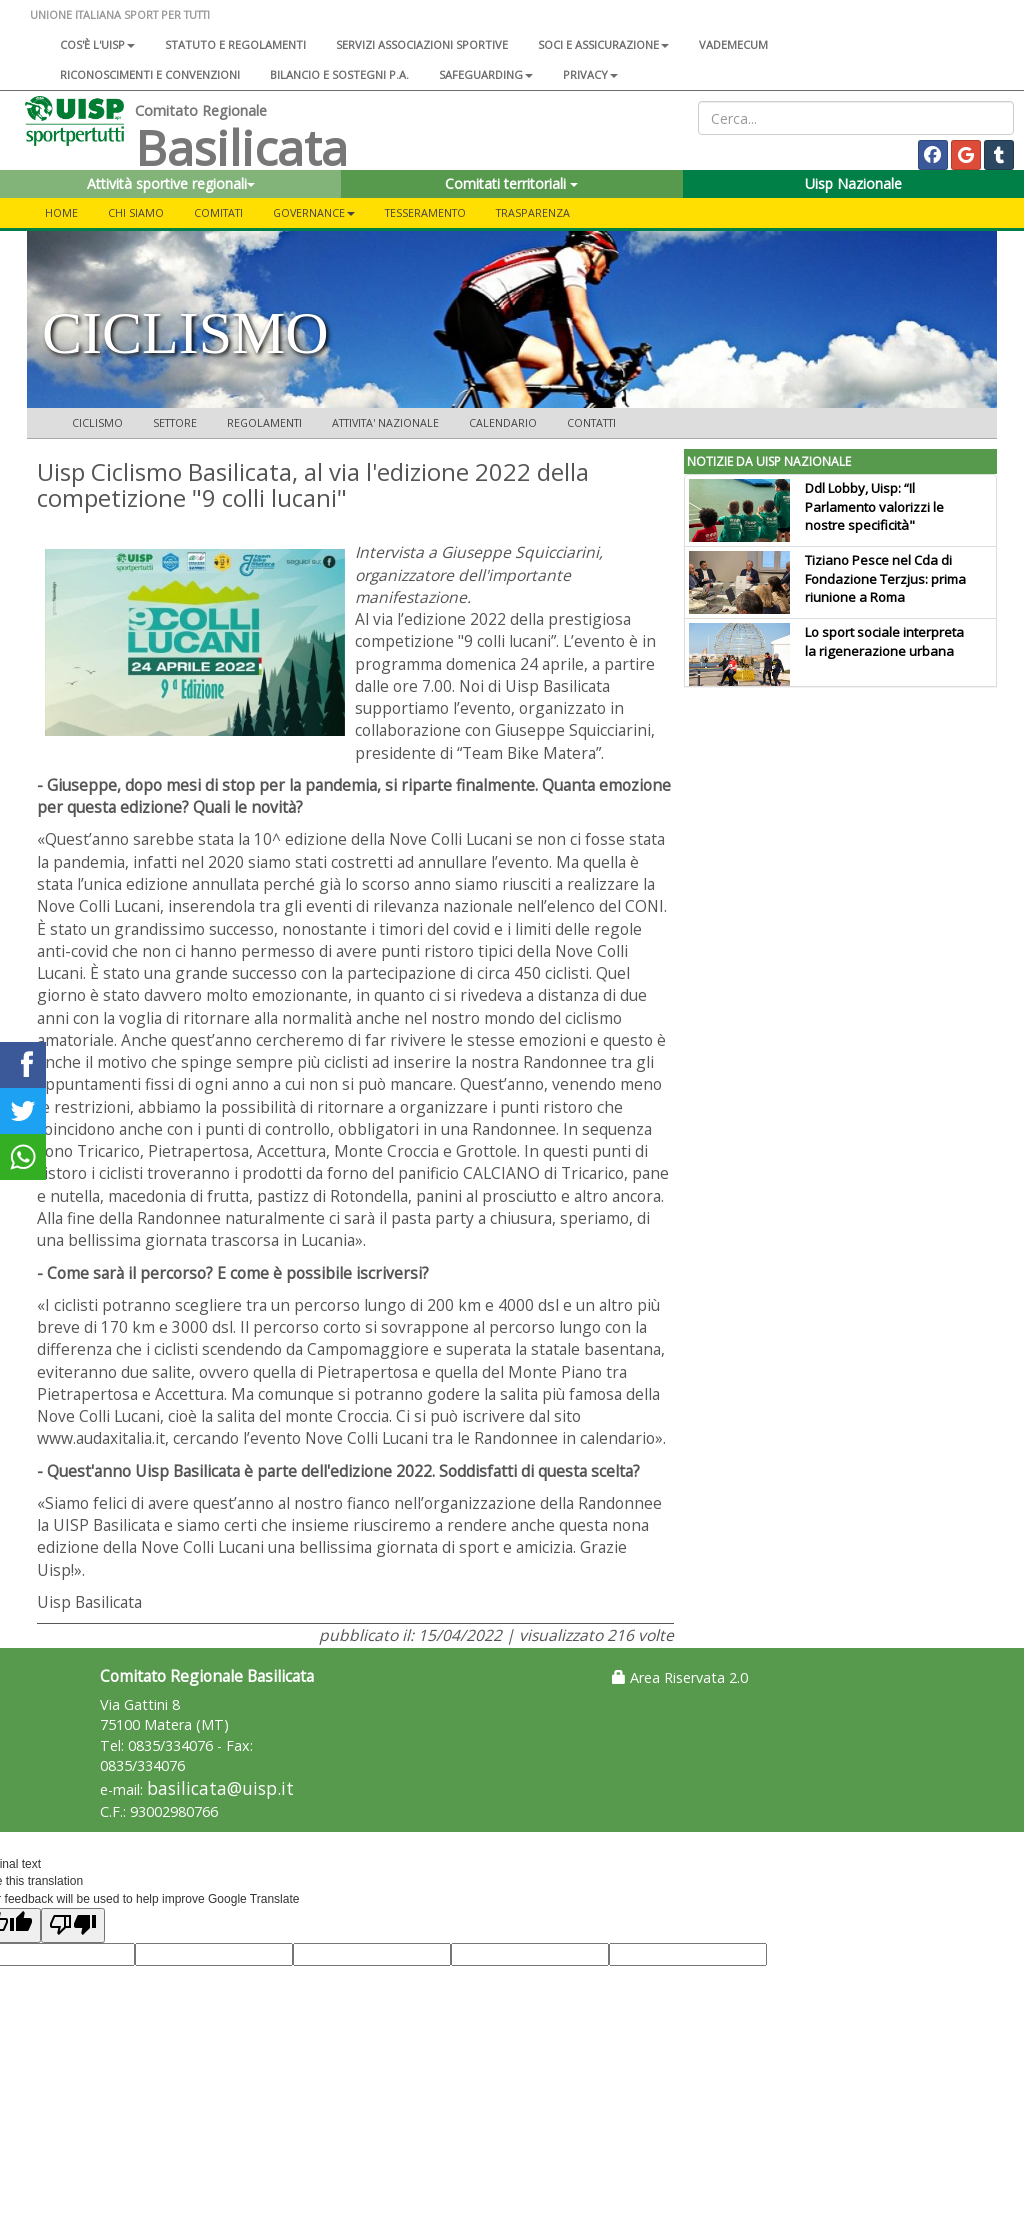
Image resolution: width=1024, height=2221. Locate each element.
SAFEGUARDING (486, 74)
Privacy (590, 74)
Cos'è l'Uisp (97, 44)
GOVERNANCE (314, 212)
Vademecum (733, 44)
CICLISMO (97, 422)
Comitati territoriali (511, 183)
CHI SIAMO (136, 212)
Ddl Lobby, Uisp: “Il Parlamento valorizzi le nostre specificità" (874, 507)
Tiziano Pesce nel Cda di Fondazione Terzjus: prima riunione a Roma (885, 579)
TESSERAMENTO (425, 212)
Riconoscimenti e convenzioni (150, 74)
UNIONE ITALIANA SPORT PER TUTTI (120, 14)
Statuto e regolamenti (235, 44)
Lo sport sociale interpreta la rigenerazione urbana (884, 641)
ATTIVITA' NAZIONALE (385, 422)
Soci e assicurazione (603, 44)
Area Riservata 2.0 (680, 1677)
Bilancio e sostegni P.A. (339, 74)
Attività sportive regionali (171, 183)
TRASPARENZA (533, 212)
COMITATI (218, 212)
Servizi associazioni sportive (422, 44)
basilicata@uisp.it (220, 1788)
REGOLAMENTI (264, 422)
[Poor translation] (73, 1925)
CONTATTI (591, 422)
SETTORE (175, 422)
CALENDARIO (503, 422)
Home (61, 212)
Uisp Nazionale (853, 183)
